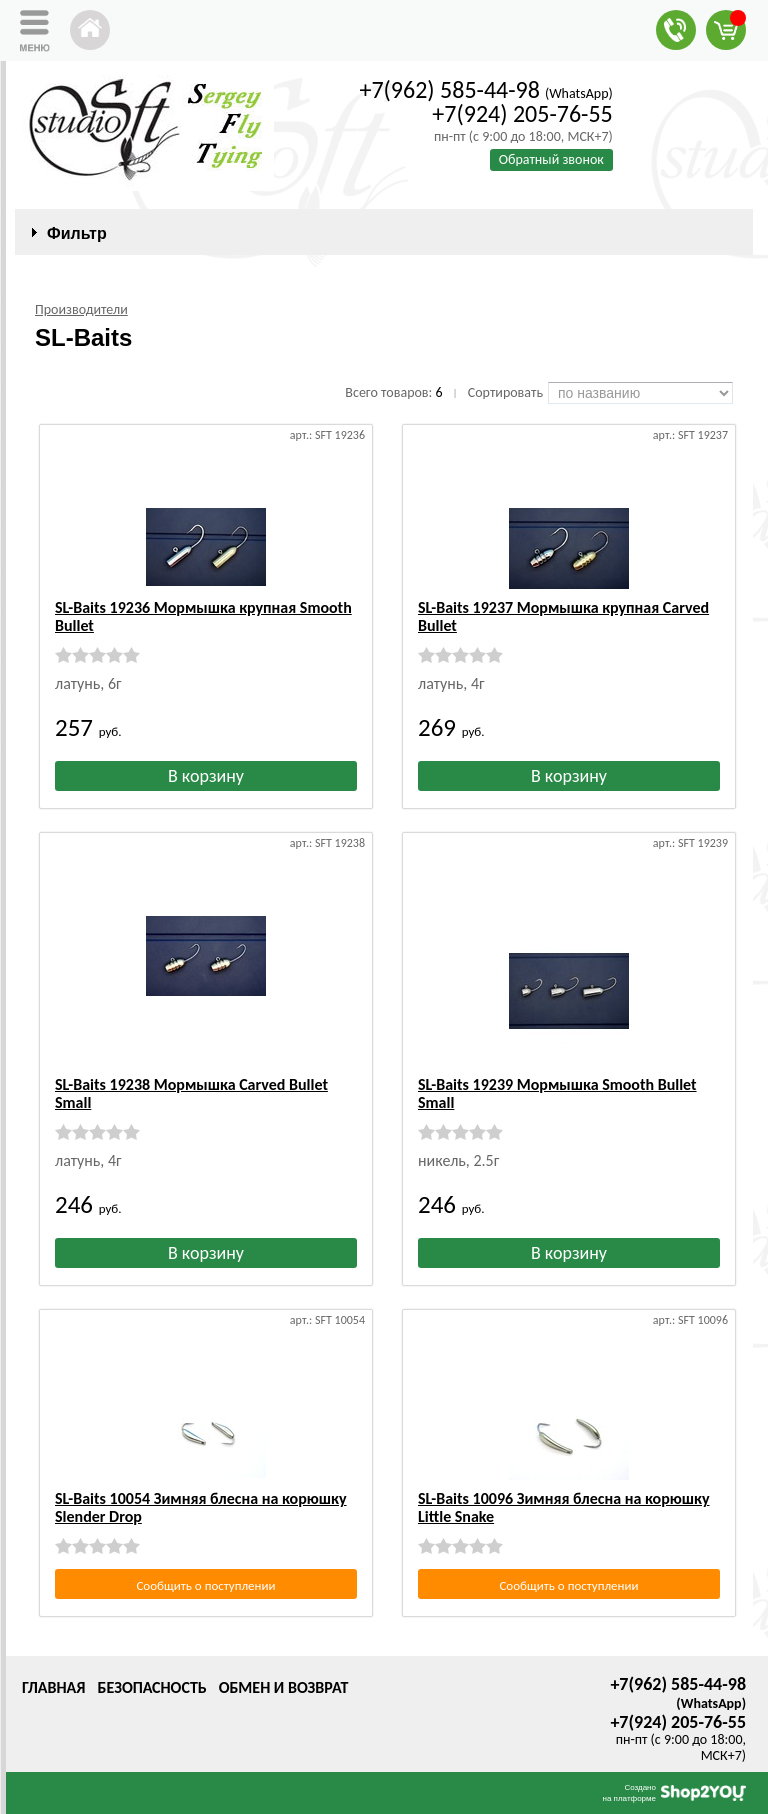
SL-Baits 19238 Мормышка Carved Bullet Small (191, 1093)
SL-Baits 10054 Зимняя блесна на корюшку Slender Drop (201, 1507)
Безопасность (151, 1687)
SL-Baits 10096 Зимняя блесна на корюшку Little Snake (564, 1507)
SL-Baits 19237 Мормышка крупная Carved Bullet (563, 616)
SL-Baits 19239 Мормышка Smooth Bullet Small (557, 1093)
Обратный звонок (551, 159)
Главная (53, 1687)
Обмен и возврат (284, 1687)
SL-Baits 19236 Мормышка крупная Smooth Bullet (203, 616)
